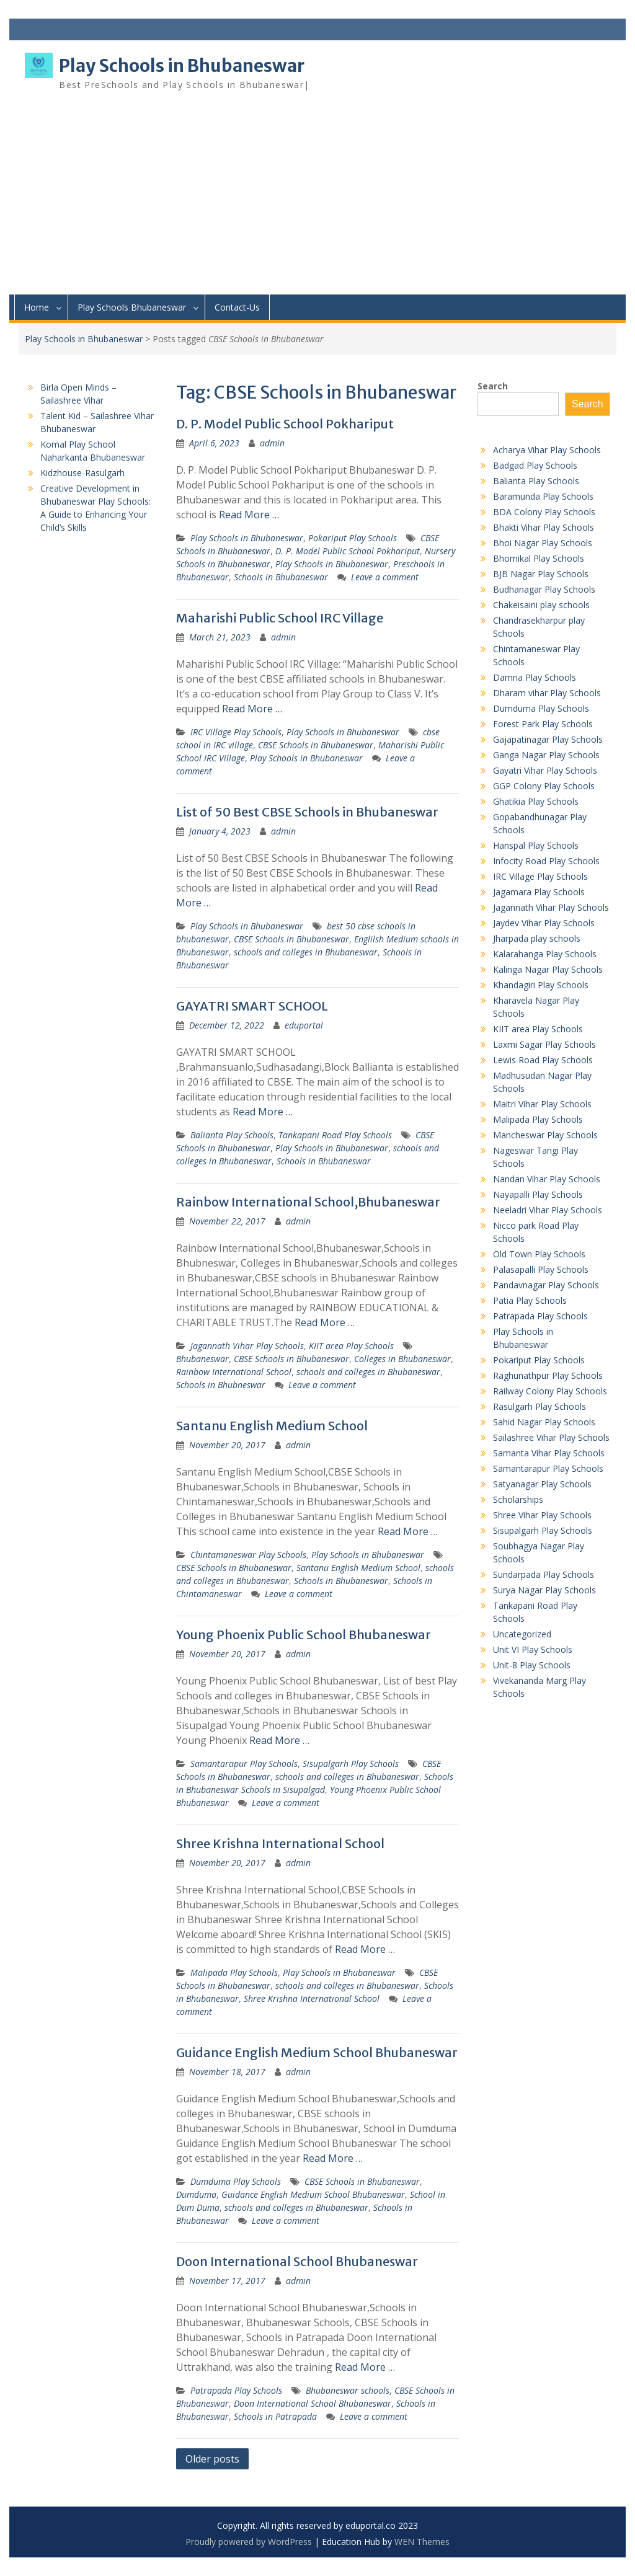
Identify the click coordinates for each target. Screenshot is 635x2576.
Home (36, 307)
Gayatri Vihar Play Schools (545, 770)
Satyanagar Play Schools (542, 1484)
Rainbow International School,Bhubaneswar (308, 1202)
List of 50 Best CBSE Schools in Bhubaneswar (307, 812)
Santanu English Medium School (272, 1425)
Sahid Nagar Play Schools (544, 1422)
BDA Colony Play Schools (544, 512)
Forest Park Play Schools (543, 724)
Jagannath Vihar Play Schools (247, 1346)
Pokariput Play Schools (352, 538)
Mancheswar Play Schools (545, 1135)
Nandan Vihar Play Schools (546, 1179)
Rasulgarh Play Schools (539, 1406)
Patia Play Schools (530, 1300)
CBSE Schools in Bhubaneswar (315, 745)
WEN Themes (422, 2541)
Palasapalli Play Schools (540, 1269)
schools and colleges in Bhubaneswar (306, 952)
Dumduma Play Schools (235, 2181)
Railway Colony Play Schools (550, 1391)
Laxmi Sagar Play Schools (544, 1044)
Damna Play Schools (534, 677)
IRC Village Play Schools (236, 732)
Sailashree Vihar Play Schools (551, 1437)
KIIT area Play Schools (351, 1346)
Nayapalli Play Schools (538, 1194)
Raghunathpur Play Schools (548, 1375)
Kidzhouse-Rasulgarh (82, 473)
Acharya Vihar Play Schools (547, 450)
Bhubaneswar (202, 1359)
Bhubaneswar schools (347, 2390)
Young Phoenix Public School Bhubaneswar (303, 1634)
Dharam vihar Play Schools (547, 693)
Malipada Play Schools (234, 1972)
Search (492, 386)
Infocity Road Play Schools (546, 861)
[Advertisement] (317, 201)
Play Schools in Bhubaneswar (181, 66)
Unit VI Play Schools (532, 1649)
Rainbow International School (233, 1372)
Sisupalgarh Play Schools (351, 1763)
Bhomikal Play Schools (538, 558)
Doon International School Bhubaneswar (297, 2261)
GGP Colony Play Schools (544, 786)
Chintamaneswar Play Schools (248, 1554)
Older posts (212, 2459)
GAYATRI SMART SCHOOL (252, 1006)
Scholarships (518, 1499)
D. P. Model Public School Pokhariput (285, 424)
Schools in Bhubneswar (220, 1385)
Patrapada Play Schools (236, 2390)
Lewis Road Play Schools (543, 1060)
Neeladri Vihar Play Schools (547, 1210)
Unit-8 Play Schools (532, 1665)
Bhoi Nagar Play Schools (542, 543)
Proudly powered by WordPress (248, 2541)
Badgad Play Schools (535, 465)
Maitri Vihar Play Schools (542, 1104)
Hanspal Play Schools (536, 845)
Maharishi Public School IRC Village (279, 618)
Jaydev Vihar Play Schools (544, 923)
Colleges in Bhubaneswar (402, 1359)
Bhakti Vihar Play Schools (543, 527)
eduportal (304, 1025)
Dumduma (196, 2194)
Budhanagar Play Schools (544, 589)
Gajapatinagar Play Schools (548, 739)
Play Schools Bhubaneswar (132, 307)
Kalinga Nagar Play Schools (548, 969)
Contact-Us (237, 307)
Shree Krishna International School (280, 1843)
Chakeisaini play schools (541, 605)
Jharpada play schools (536, 938)
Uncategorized (522, 1634)
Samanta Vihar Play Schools (549, 1453)
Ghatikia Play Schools (536, 801)
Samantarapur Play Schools (244, 1763)
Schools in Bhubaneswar (281, 577)
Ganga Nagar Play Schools (546, 755)
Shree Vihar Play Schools (542, 1515)
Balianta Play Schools (231, 1135)
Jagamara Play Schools (539, 892)
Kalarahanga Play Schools (545, 954)
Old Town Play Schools (539, 1254)
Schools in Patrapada (275, 2416)
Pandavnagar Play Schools (546, 1285)
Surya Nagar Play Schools (544, 1590)
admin (272, 443)
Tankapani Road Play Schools (335, 1135)
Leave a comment (385, 577)
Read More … (249, 514)
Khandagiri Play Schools (540, 985)
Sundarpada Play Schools (543, 1574)
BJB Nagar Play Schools (540, 574)
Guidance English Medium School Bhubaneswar (317, 2052)
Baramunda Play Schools (543, 496)
